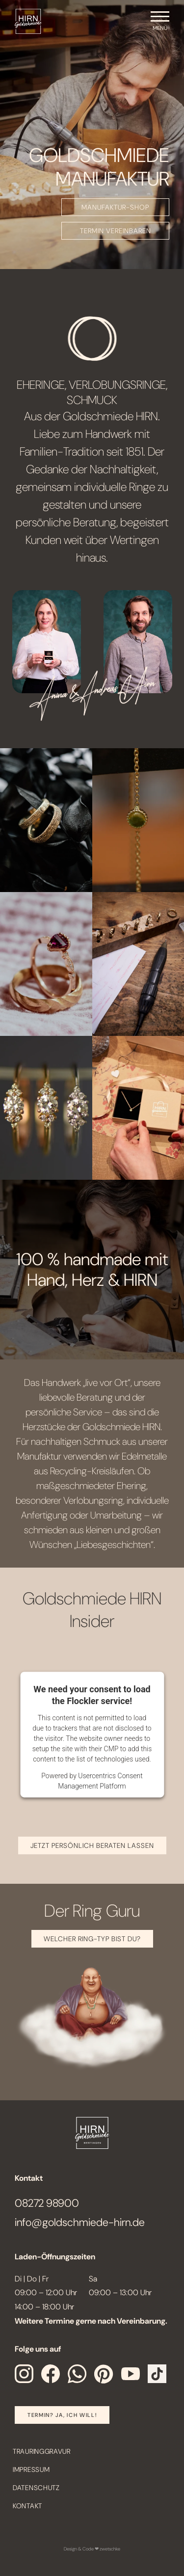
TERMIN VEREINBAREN (115, 230)
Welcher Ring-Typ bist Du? (92, 1938)
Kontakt (27, 2505)
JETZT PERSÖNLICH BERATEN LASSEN (92, 1845)
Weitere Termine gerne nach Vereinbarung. (91, 2321)
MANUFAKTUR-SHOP (115, 207)
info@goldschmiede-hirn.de (80, 2222)
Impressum (31, 2469)
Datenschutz (36, 2487)
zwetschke (110, 2549)
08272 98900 (47, 2203)
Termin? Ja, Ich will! (62, 2415)
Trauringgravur (42, 2451)
